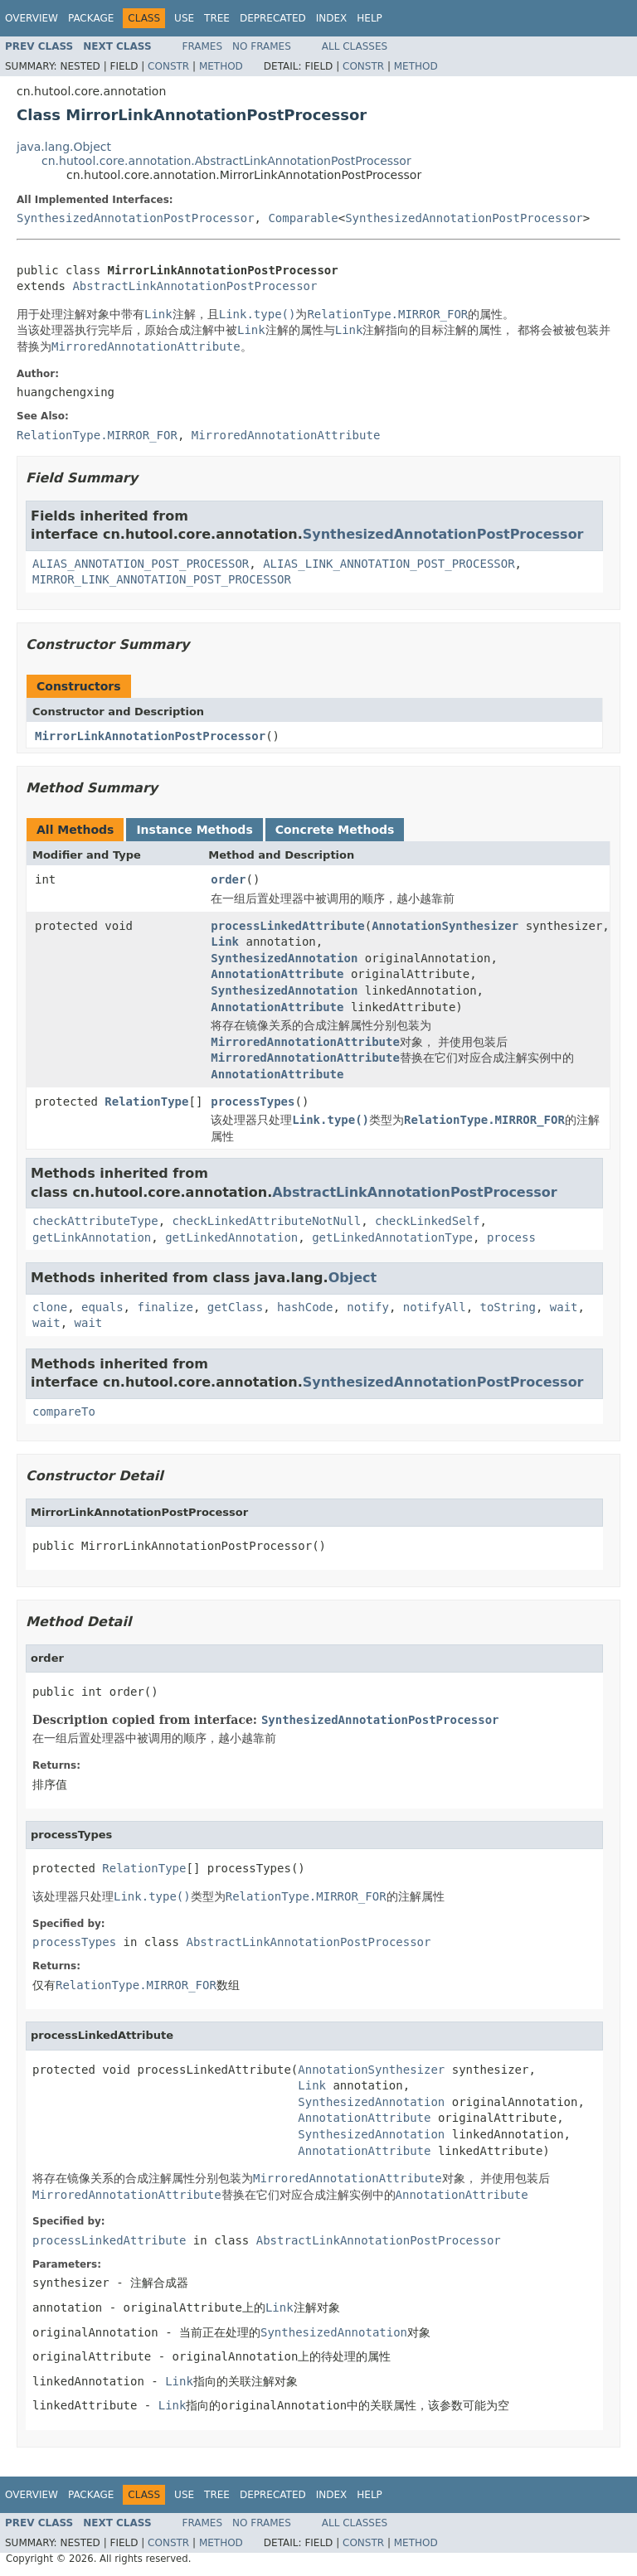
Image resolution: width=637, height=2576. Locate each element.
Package (91, 18)
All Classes (354, 46)
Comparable (303, 218)
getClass (235, 1307)
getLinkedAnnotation (231, 1237)
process (511, 1237)
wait (564, 1307)
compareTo (63, 1411)
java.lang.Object (64, 146)
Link (225, 941)
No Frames (261, 46)
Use (184, 18)
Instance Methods (194, 829)
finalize (164, 1307)
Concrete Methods (335, 829)
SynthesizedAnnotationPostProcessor (136, 218)
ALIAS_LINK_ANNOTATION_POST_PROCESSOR (388, 563)
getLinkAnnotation (91, 1237)
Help (369, 18)
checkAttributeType (95, 1220)
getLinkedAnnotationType (392, 1237)
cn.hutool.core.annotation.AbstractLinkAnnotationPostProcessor (226, 160)
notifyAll (434, 1307)
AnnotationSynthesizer (445, 925)
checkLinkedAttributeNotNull (267, 1220)
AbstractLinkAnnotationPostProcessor (194, 286)
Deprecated (273, 18)
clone (49, 1307)
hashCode (305, 1307)
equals (102, 1307)
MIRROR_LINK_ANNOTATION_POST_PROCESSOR (161, 579)
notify (368, 1307)
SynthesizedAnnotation (284, 958)
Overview (31, 18)
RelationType (146, 1101)
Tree (217, 18)
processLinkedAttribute (287, 925)
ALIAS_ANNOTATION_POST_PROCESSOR (140, 563)
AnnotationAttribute (277, 974)
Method (221, 66)
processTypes (252, 1101)
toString (508, 1307)
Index (332, 18)
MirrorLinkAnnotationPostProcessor (150, 736)
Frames (202, 46)
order (228, 879)
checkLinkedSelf (427, 1220)
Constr (168, 66)
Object (352, 1278)
